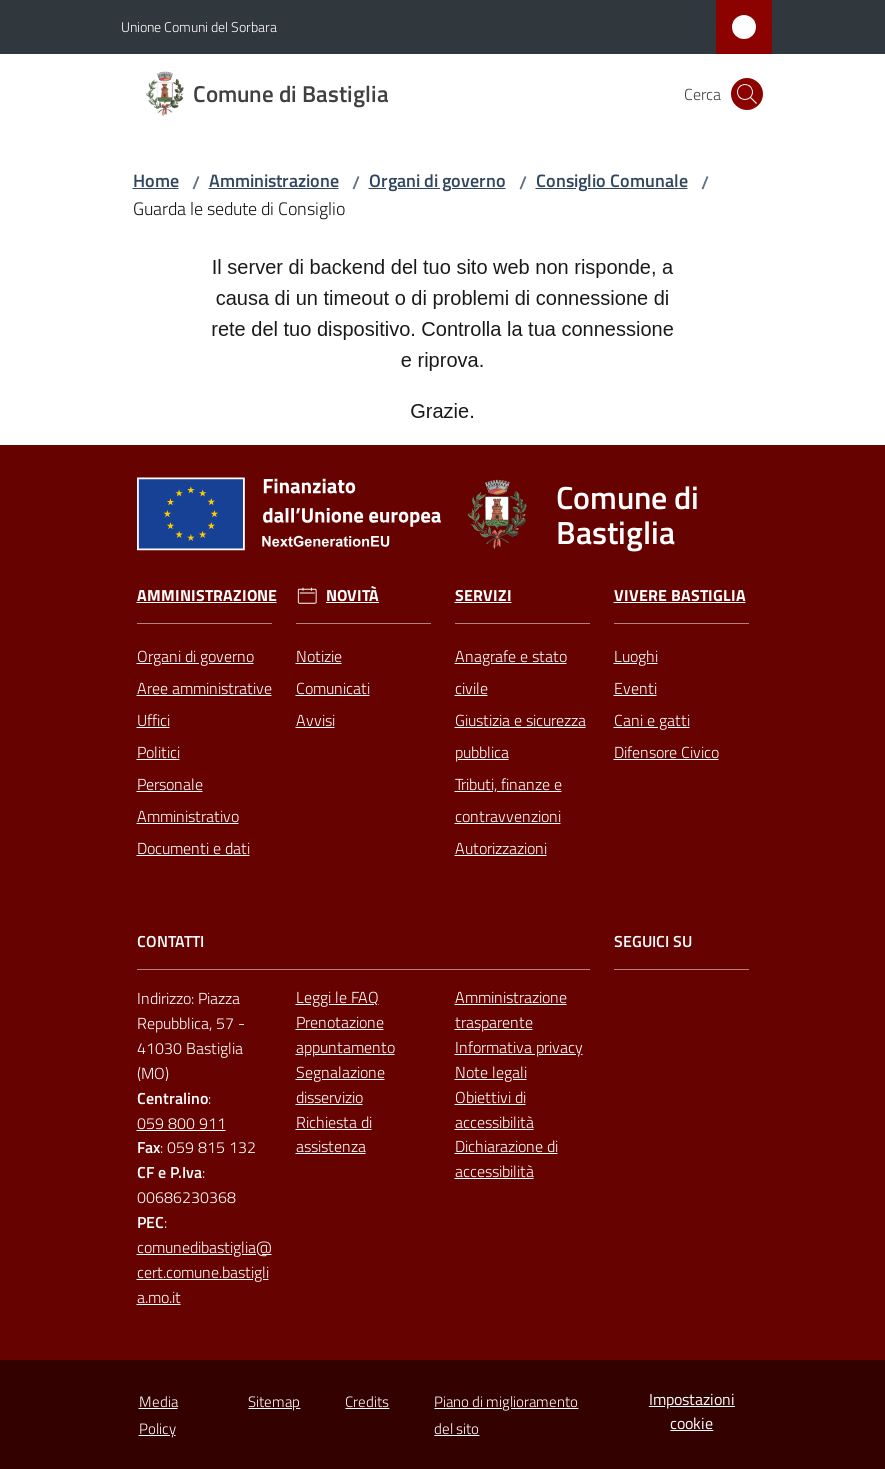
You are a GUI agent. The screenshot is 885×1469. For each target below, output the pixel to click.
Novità (352, 595)
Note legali (491, 1072)
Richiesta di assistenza (334, 1134)
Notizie (319, 656)
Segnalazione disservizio (340, 1084)
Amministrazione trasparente (511, 1009)
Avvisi (315, 720)
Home (156, 180)
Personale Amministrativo (188, 800)
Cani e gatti (652, 720)
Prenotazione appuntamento (345, 1034)
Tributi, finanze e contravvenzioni (508, 800)
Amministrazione (274, 180)
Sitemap (274, 1401)
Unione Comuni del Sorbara (199, 26)
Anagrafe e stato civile (511, 672)
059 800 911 (181, 1123)
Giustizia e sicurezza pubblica (520, 736)
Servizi (483, 595)
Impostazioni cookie (692, 1411)
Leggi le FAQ (337, 997)
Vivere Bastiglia (680, 595)
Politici (158, 752)
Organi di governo (437, 180)
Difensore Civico (666, 752)
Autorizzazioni (501, 848)
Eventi (635, 688)
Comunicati (333, 688)
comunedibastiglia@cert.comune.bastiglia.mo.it (204, 1272)
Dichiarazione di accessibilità (506, 1158)
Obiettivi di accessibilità (494, 1109)
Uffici (153, 720)
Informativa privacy (519, 1047)
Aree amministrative (204, 688)
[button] (747, 94)
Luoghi (636, 656)
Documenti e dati (193, 848)
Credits (367, 1401)
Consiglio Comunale (612, 180)
